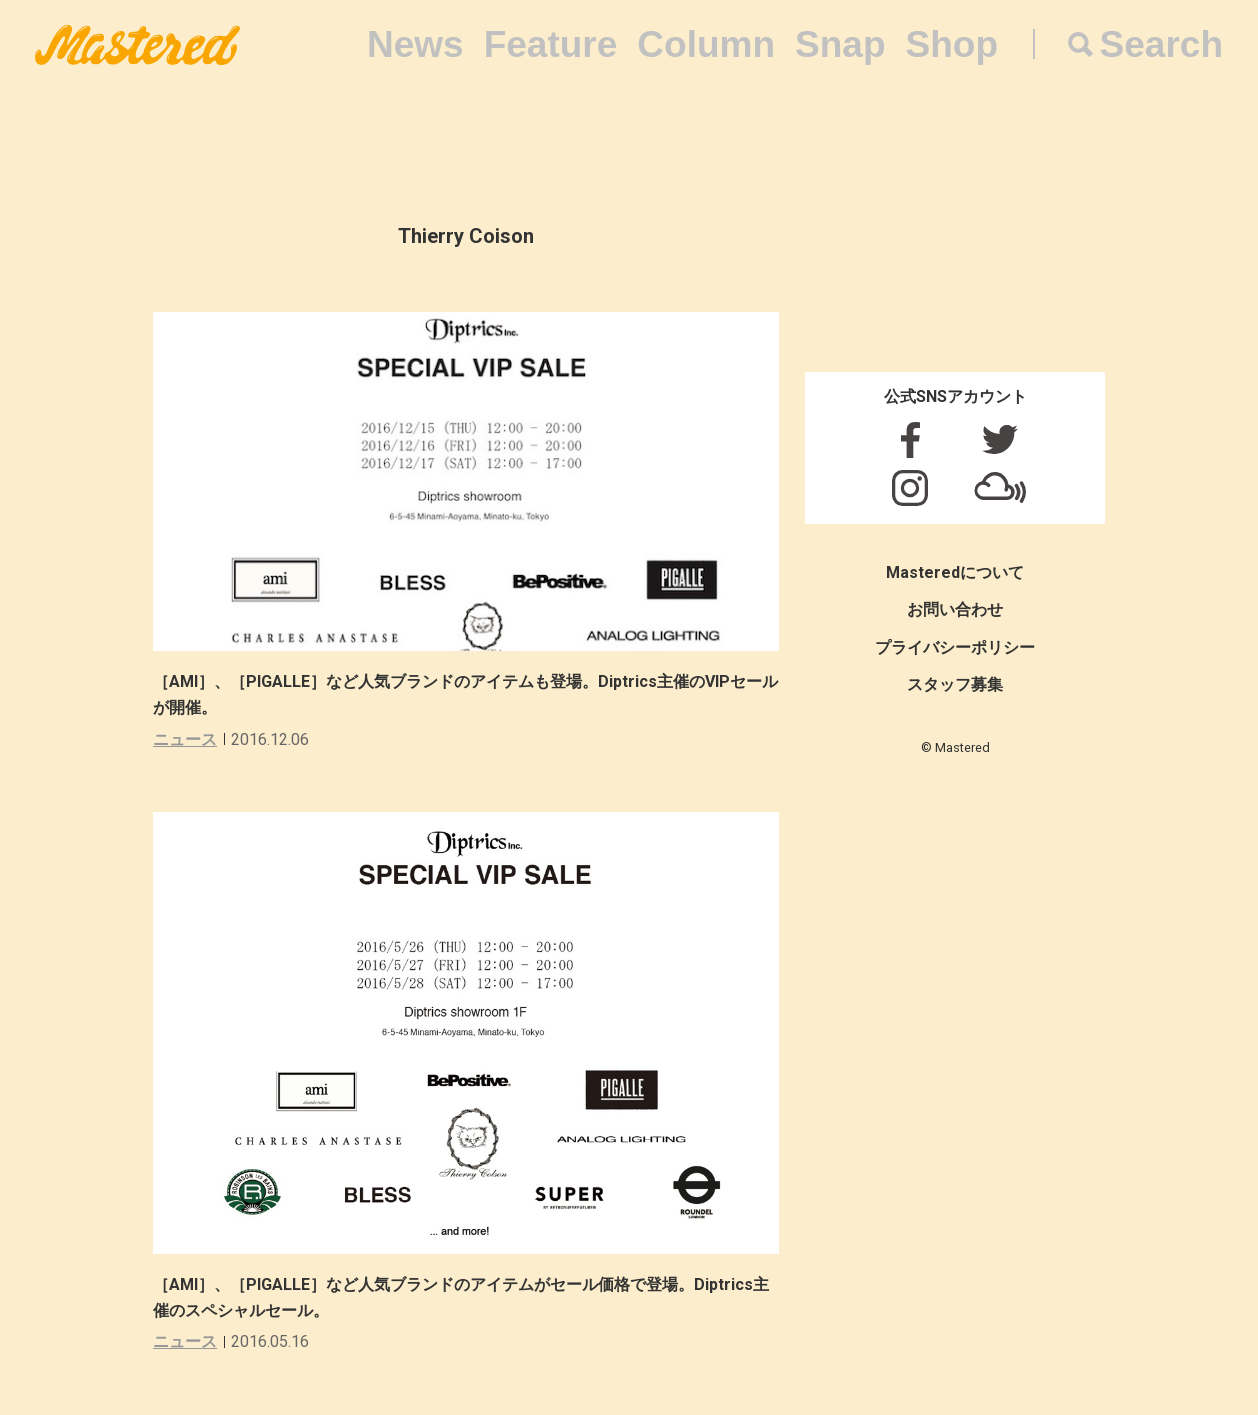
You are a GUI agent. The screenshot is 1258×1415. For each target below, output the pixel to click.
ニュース (185, 739)
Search (1161, 44)
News (415, 44)
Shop (952, 44)
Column (706, 44)
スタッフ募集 (955, 684)
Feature (551, 44)
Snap (840, 44)
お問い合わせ (955, 609)
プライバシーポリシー (955, 647)
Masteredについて (955, 572)
